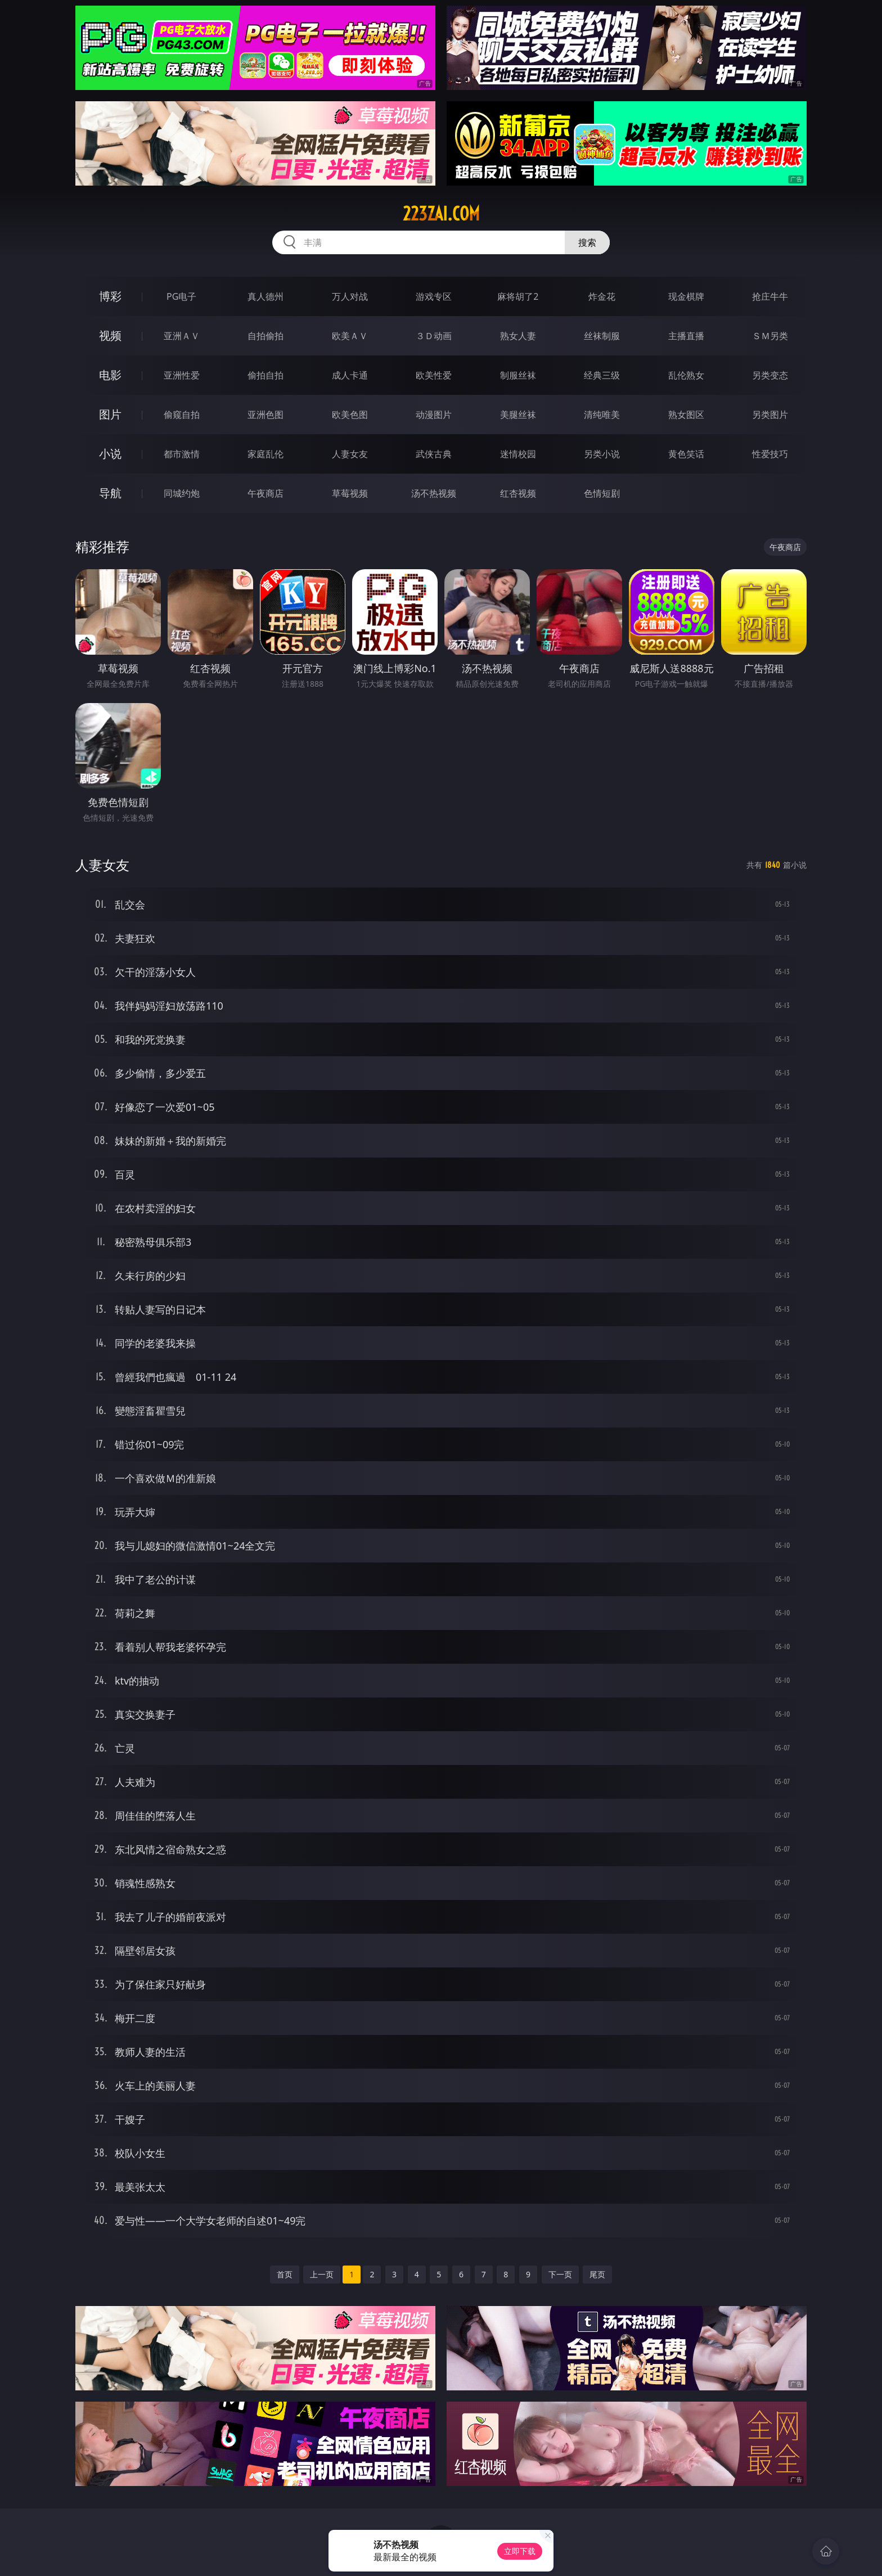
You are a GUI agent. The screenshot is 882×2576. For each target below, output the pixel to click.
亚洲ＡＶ (182, 336)
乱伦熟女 (686, 375)
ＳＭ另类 (770, 336)
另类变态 (770, 375)
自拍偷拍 (266, 336)
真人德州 (266, 296)
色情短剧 (602, 493)
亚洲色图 (266, 414)
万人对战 (350, 296)
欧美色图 (350, 414)
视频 (110, 335)
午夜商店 (266, 493)
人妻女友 (350, 454)
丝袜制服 (602, 336)
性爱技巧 (770, 454)
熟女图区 (686, 414)
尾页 (597, 2274)
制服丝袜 (518, 375)
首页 (284, 2274)
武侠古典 (434, 454)
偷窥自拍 (182, 414)
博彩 (110, 296)
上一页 (322, 2274)
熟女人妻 (518, 336)
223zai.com (441, 213)
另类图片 (770, 414)
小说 (110, 453)
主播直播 (686, 336)
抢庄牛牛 (770, 296)
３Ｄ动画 (434, 336)
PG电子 (181, 296)
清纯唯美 (602, 414)
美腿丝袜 (518, 414)
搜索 (587, 242)
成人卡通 (350, 375)
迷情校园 (518, 454)
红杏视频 (518, 493)
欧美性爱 (434, 375)
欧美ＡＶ (350, 336)
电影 (110, 374)
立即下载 (520, 2551)
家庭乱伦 (266, 454)
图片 (110, 414)
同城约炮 (182, 493)
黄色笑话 (686, 454)
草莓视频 (350, 493)
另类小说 (602, 454)
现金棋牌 (686, 296)
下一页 (560, 2274)
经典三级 (602, 375)
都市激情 (182, 454)
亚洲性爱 (182, 375)
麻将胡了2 (517, 296)
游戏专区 (434, 296)
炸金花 (601, 296)
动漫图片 (434, 414)
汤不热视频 (433, 493)
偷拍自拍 (266, 375)
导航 (110, 493)
